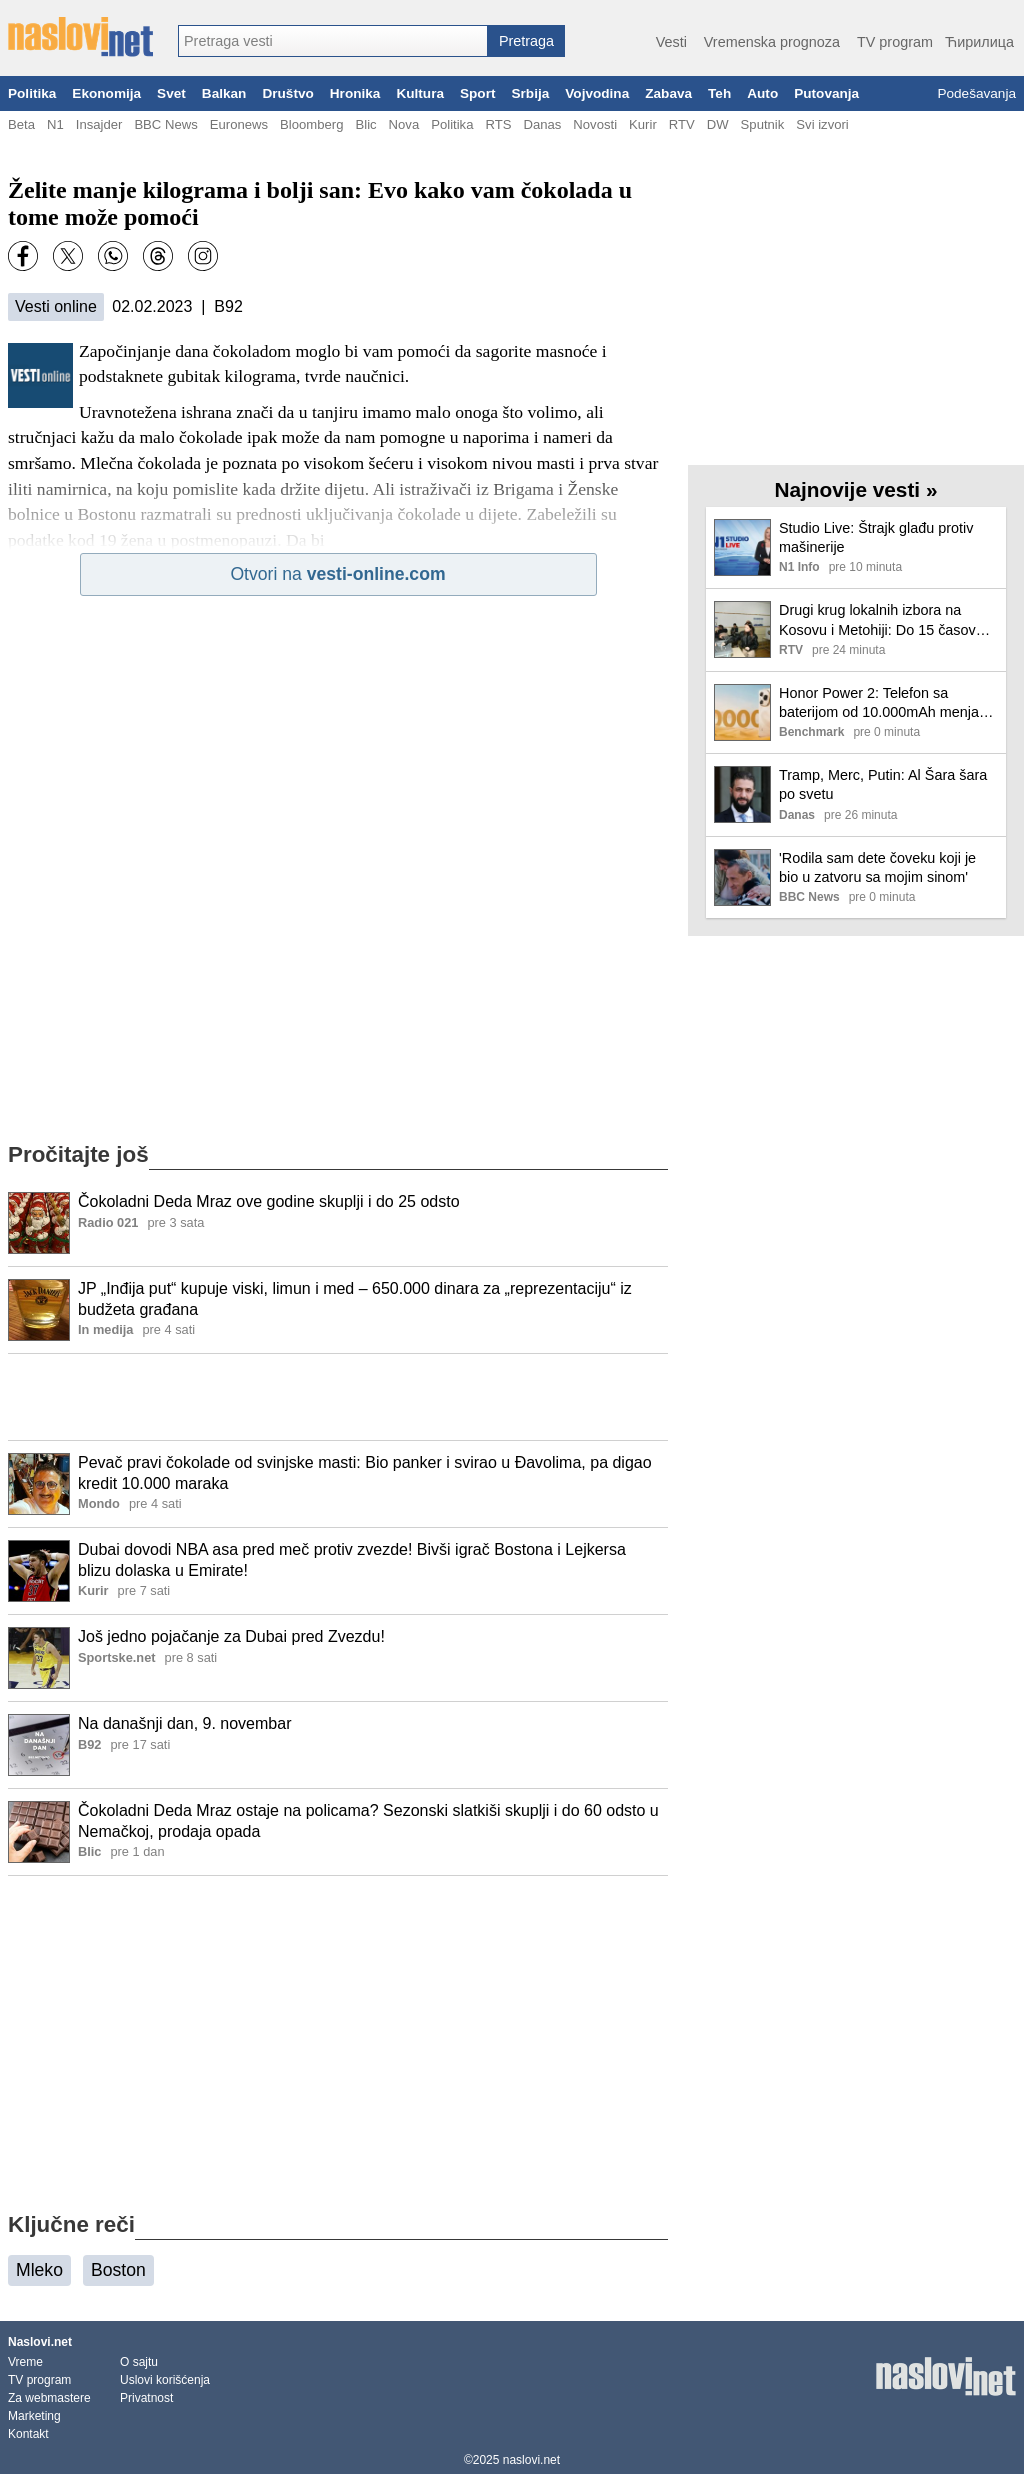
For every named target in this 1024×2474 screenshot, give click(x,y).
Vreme (25, 2362)
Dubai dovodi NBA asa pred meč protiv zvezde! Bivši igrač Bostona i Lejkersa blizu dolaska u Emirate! (352, 1560)
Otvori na (337, 574)
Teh (719, 93)
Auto (762, 93)
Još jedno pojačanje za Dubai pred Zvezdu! (231, 1636)
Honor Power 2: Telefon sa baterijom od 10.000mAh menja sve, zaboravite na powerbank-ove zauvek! (879, 703)
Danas (542, 124)
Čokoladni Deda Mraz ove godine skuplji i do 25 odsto (269, 1201)
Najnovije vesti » (856, 489)
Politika (32, 93)
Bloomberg (311, 124)
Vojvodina (597, 93)
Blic (365, 124)
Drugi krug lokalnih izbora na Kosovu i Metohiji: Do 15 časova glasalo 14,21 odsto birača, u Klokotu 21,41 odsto (881, 620)
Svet (171, 93)
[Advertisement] (338, 1397)
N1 (55, 124)
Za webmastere (49, 2398)
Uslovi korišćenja (165, 2380)
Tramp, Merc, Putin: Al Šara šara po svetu (883, 784)
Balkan (224, 93)
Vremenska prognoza (772, 42)
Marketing (34, 2416)
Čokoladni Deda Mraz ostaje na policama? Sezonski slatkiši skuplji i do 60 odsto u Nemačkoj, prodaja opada (368, 1821)
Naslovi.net (40, 2342)
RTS (498, 124)
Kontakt (28, 2434)
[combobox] (333, 41)
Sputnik (763, 124)
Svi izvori (822, 124)
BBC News (165, 124)
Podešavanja (976, 93)
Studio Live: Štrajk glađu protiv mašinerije (876, 537)
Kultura (420, 93)
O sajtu (139, 2362)
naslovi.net (531, 2460)
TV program (895, 42)
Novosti (595, 124)
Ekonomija (106, 93)
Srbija (530, 93)
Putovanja (826, 93)
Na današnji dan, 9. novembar (184, 1723)
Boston (118, 2270)
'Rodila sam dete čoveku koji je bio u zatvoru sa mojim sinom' (877, 867)
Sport (478, 93)
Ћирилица (979, 42)
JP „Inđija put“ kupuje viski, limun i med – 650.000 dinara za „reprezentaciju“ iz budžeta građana (355, 1299)
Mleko (39, 2270)
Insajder (99, 124)
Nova (404, 124)
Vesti (671, 42)
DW (718, 124)
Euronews (239, 124)
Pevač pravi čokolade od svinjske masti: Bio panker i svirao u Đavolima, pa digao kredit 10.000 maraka (365, 1473)
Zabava (668, 93)
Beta (21, 124)
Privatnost (146, 2398)
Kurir (643, 124)
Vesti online (56, 306)
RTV (682, 124)
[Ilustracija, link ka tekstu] (39, 1225)
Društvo (287, 93)
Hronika (355, 93)
